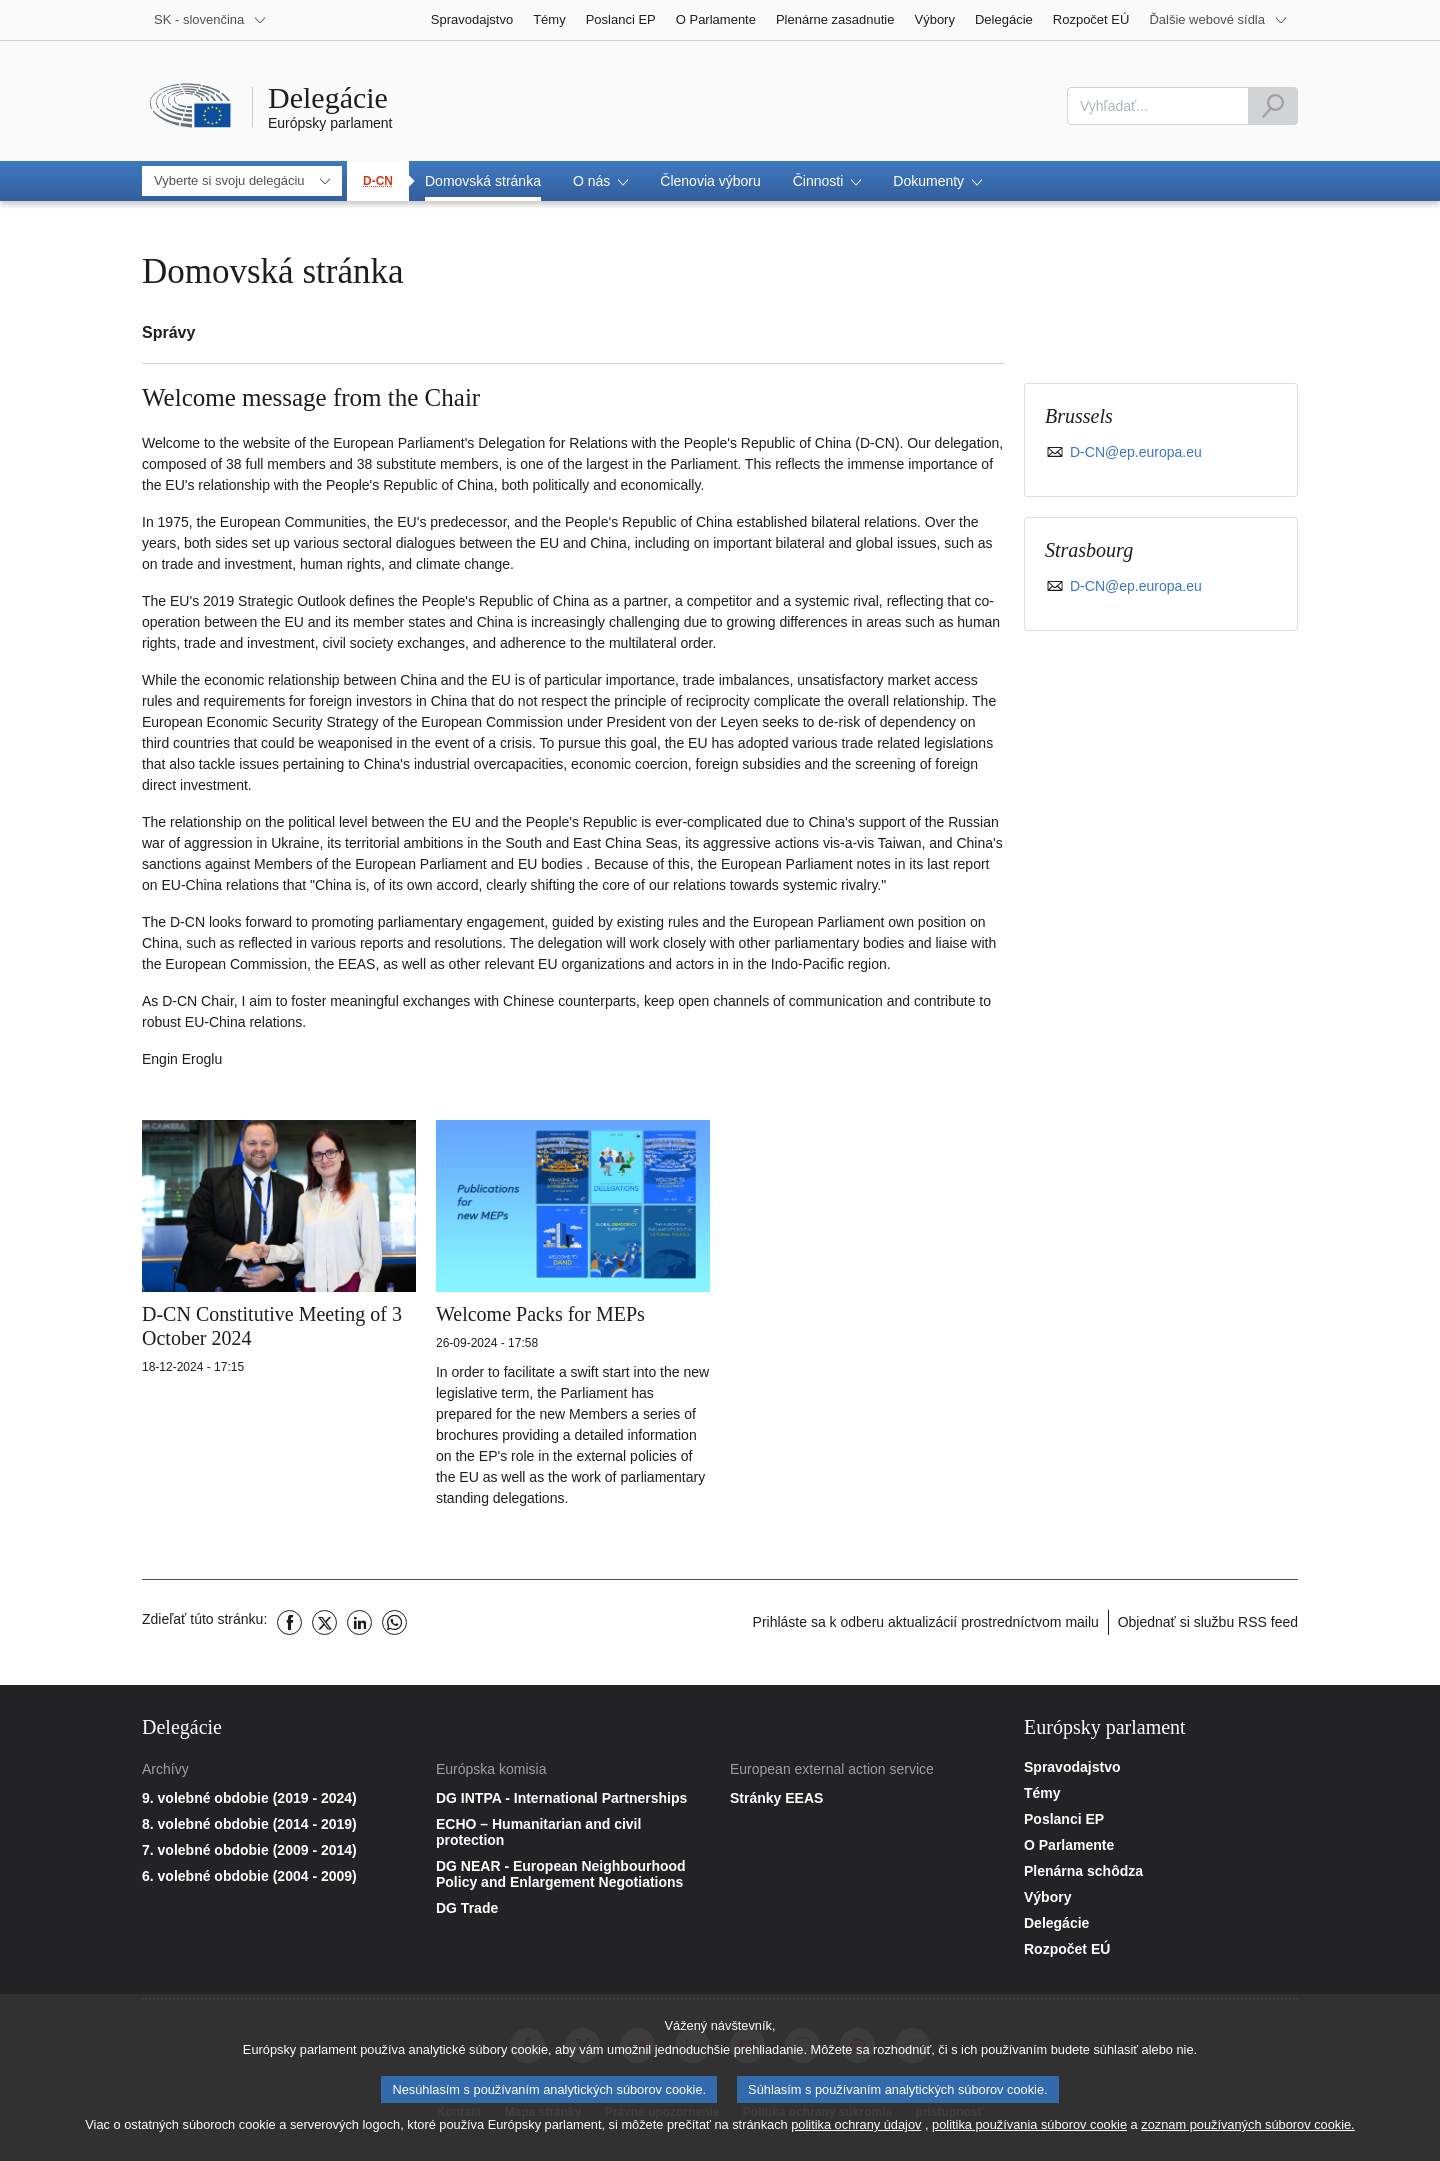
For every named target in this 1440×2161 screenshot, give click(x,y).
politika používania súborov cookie (1029, 2131)
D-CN (378, 181)
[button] (600, 181)
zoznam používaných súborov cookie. (1247, 2131)
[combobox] (1158, 106)
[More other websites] (1218, 20)
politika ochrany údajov (856, 2131)
